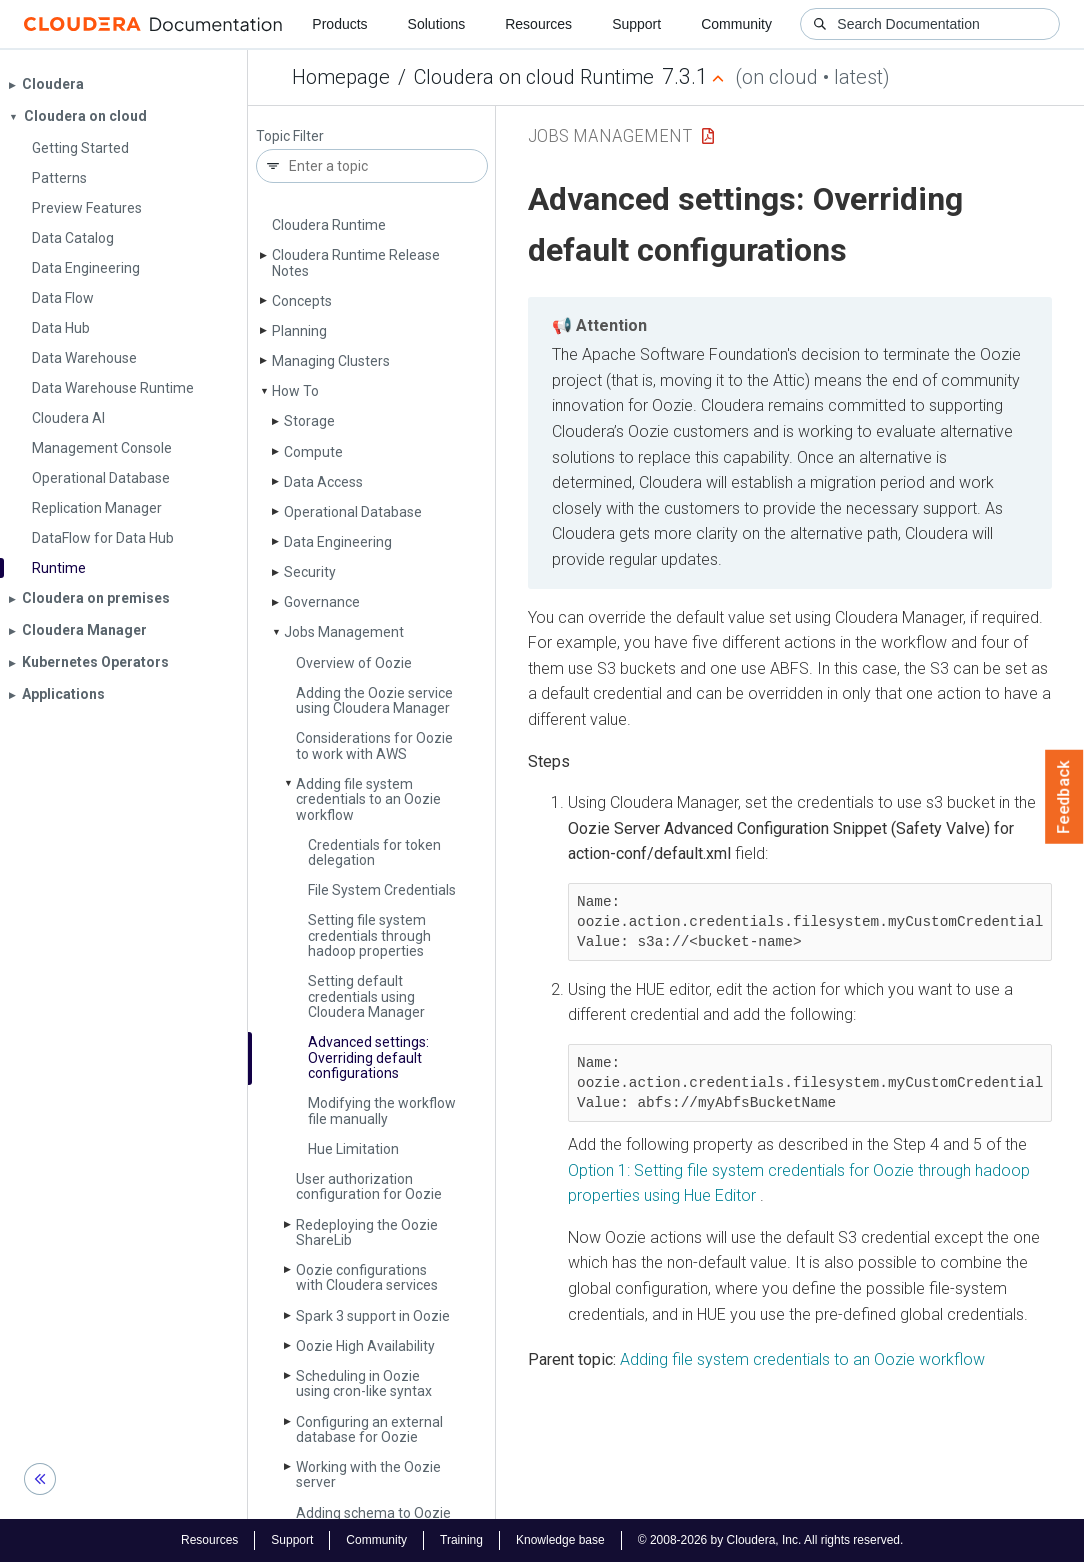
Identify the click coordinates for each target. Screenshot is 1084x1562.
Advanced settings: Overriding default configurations (368, 1057)
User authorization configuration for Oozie (369, 1186)
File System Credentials (382, 890)
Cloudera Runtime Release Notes (356, 262)
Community (736, 24)
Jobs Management (344, 632)
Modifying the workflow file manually (382, 1110)
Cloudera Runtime (329, 225)
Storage (309, 421)
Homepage (341, 77)
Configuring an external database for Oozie (369, 1429)
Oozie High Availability (365, 1346)
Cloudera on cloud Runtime (534, 77)
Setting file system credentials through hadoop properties (369, 935)
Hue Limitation (353, 1149)
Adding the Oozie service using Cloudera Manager (374, 700)
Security (310, 572)
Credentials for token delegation (374, 852)
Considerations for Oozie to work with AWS (374, 745)
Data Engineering (338, 542)
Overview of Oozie (354, 663)
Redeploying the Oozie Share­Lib (367, 1232)
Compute (313, 452)
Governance (322, 602)
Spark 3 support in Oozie (373, 1316)
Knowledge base (560, 1540)
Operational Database (353, 512)
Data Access (323, 482)
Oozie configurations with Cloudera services (367, 1277)
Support (636, 24)
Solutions (437, 24)
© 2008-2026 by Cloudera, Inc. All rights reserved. (771, 1540)
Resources (538, 24)
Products (339, 24)
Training (461, 1540)
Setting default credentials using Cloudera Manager (366, 996)
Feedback (1064, 797)
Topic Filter (290, 136)
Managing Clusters (331, 361)
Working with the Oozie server (368, 1474)
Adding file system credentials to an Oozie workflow (368, 799)
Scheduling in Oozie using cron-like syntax (364, 1383)
